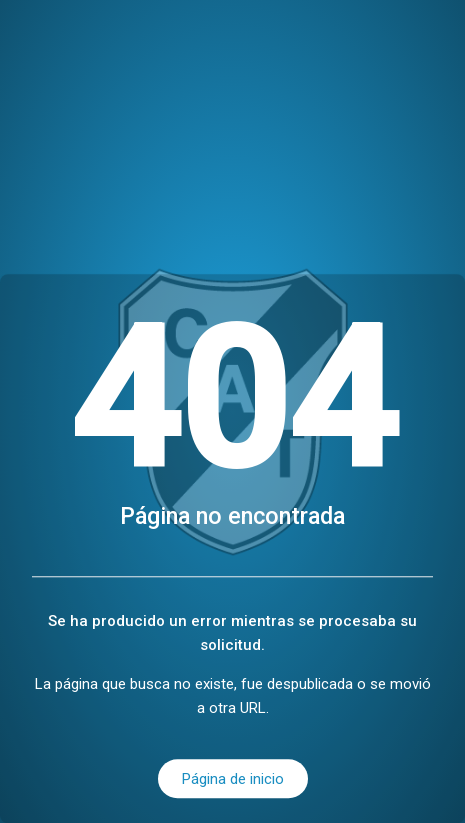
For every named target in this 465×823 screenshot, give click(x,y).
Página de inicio (233, 779)
